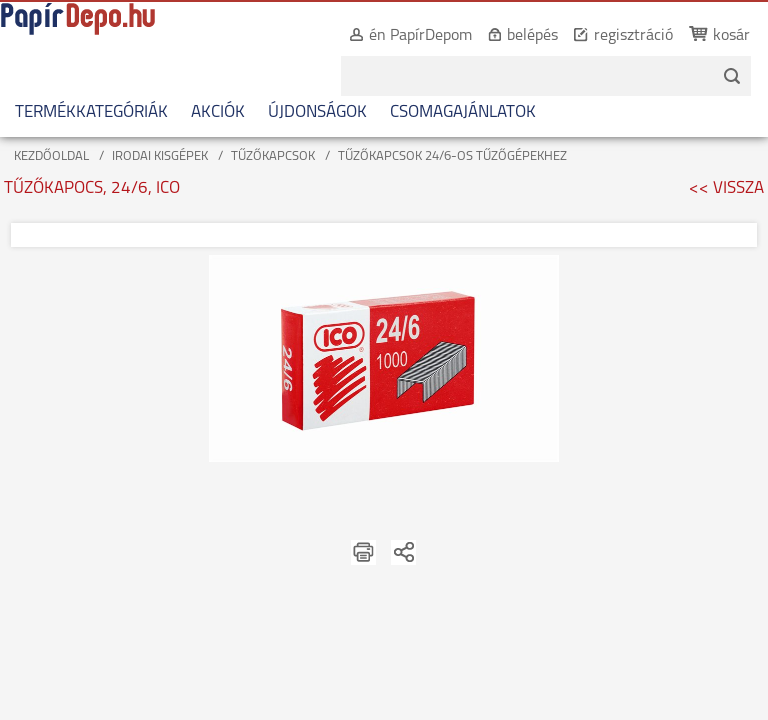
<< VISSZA (726, 188)
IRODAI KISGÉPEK (160, 156)
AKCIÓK (218, 112)
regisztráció (612, 36)
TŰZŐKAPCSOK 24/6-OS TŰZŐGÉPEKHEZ (452, 156)
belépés (511, 36)
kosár (710, 36)
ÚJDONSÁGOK (317, 112)
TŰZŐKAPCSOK (273, 156)
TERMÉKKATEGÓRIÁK (91, 112)
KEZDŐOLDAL (51, 156)
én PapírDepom (399, 36)
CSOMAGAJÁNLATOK (463, 112)
